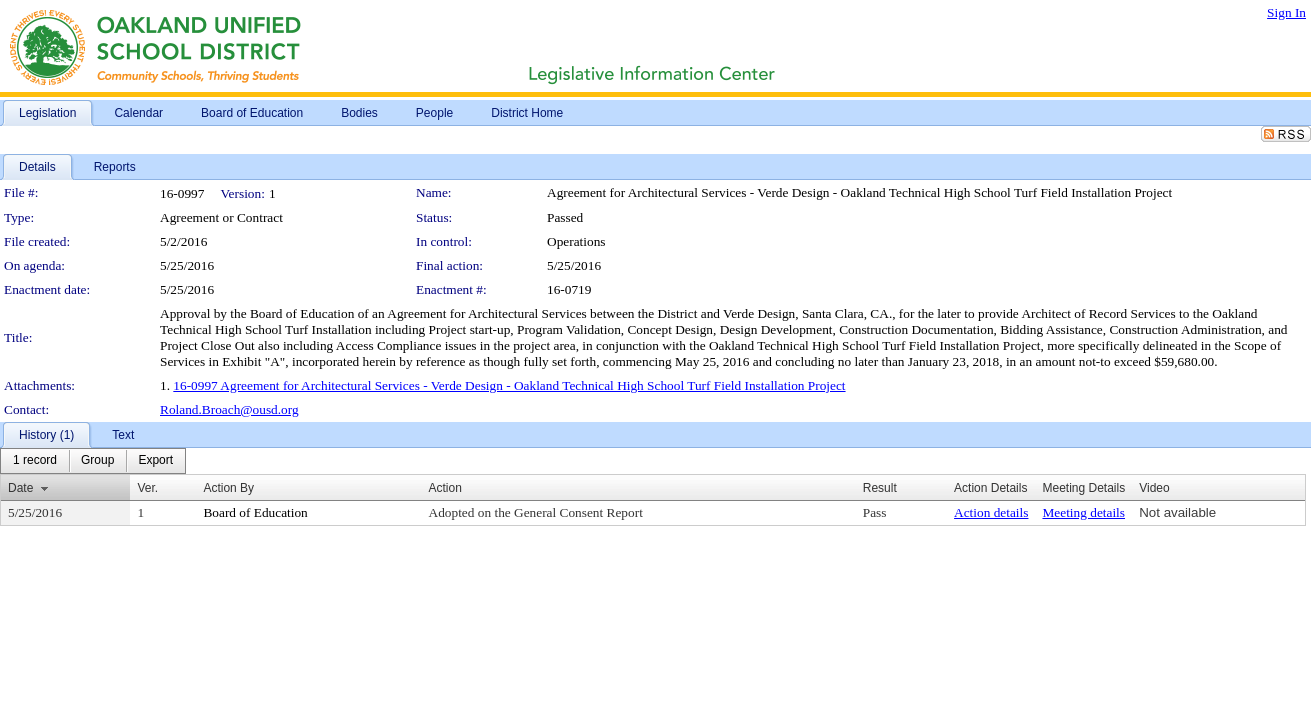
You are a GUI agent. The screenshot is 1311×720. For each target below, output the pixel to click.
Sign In (1286, 12)
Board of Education (255, 512)
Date (20, 488)
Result (880, 488)
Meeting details (1083, 512)
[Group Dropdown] (97, 461)
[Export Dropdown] (155, 461)
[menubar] (93, 461)
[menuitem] (35, 461)
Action (445, 488)
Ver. (147, 488)
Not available (1177, 512)
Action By (228, 488)
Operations (576, 241)
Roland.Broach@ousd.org (229, 409)
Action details (991, 512)
